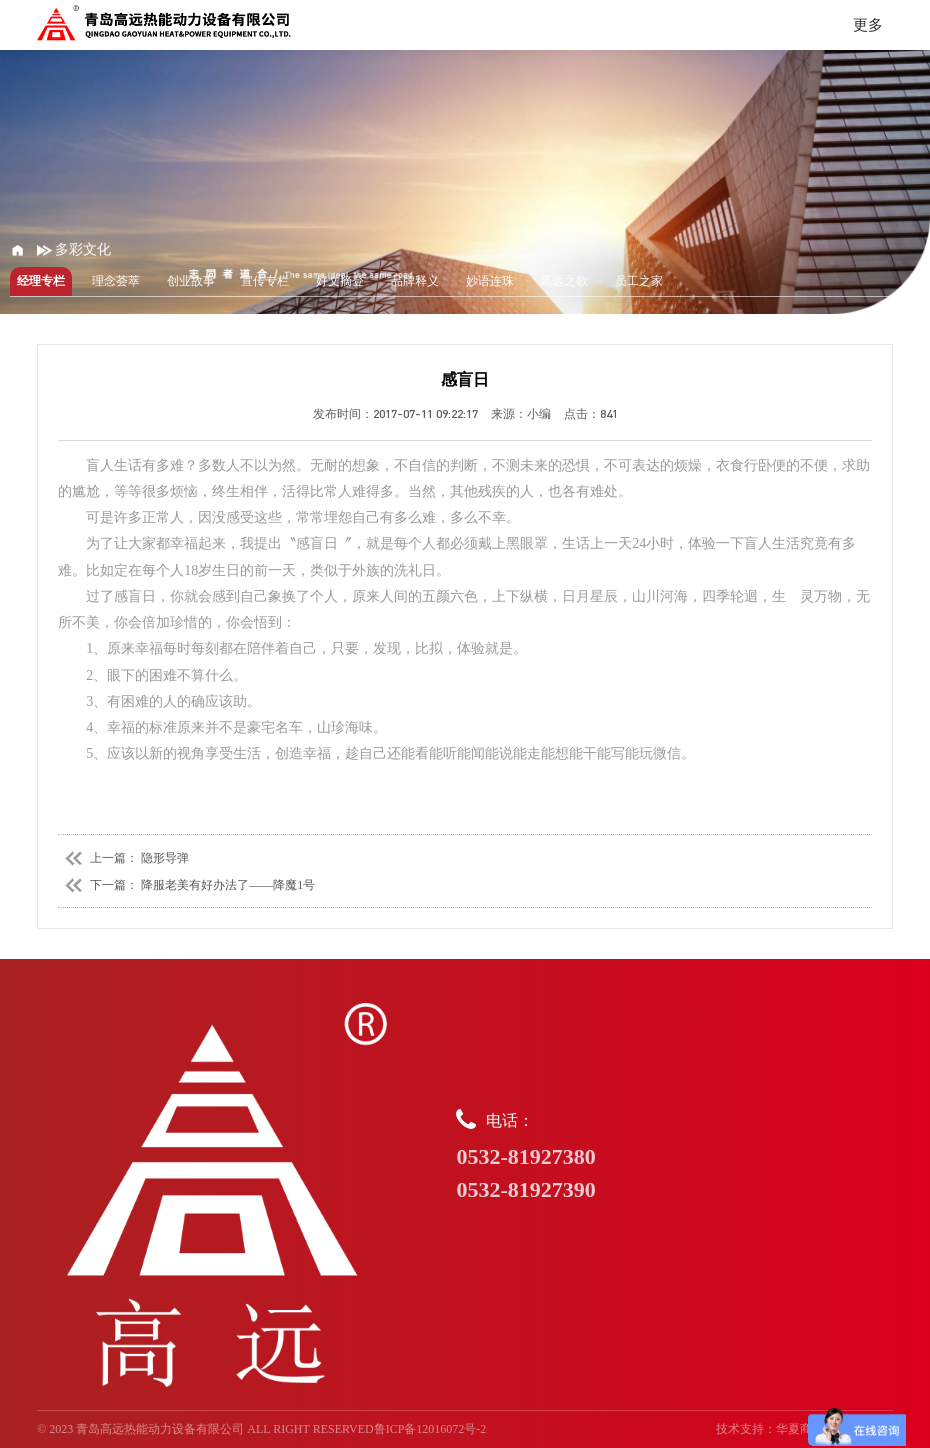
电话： (674, 1157)
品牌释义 (415, 281)
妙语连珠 (490, 281)
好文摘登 (340, 281)
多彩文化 (74, 249)
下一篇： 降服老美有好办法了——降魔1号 (186, 885)
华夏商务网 (806, 1429)
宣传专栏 (265, 281)
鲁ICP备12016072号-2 (430, 1429)
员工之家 (639, 281)
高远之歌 (564, 281)
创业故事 (191, 281)
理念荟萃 (116, 281)
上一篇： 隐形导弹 (123, 858)
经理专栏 (41, 281)
